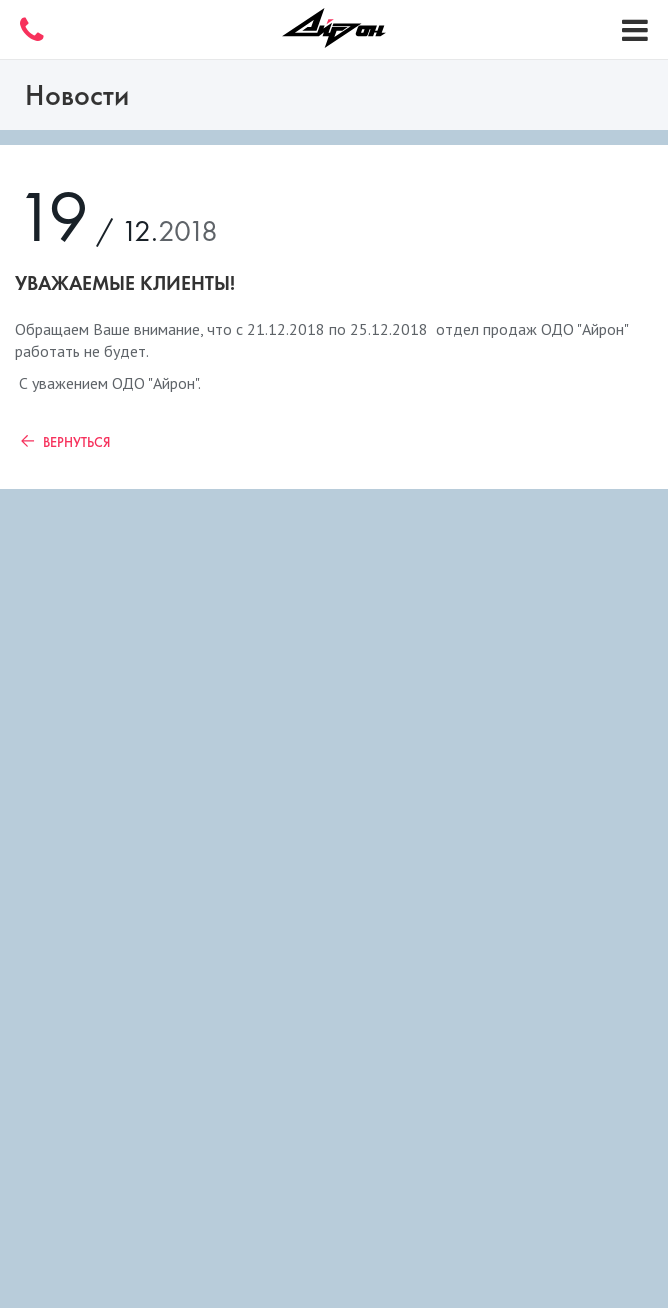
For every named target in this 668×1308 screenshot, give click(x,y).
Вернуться (62, 442)
